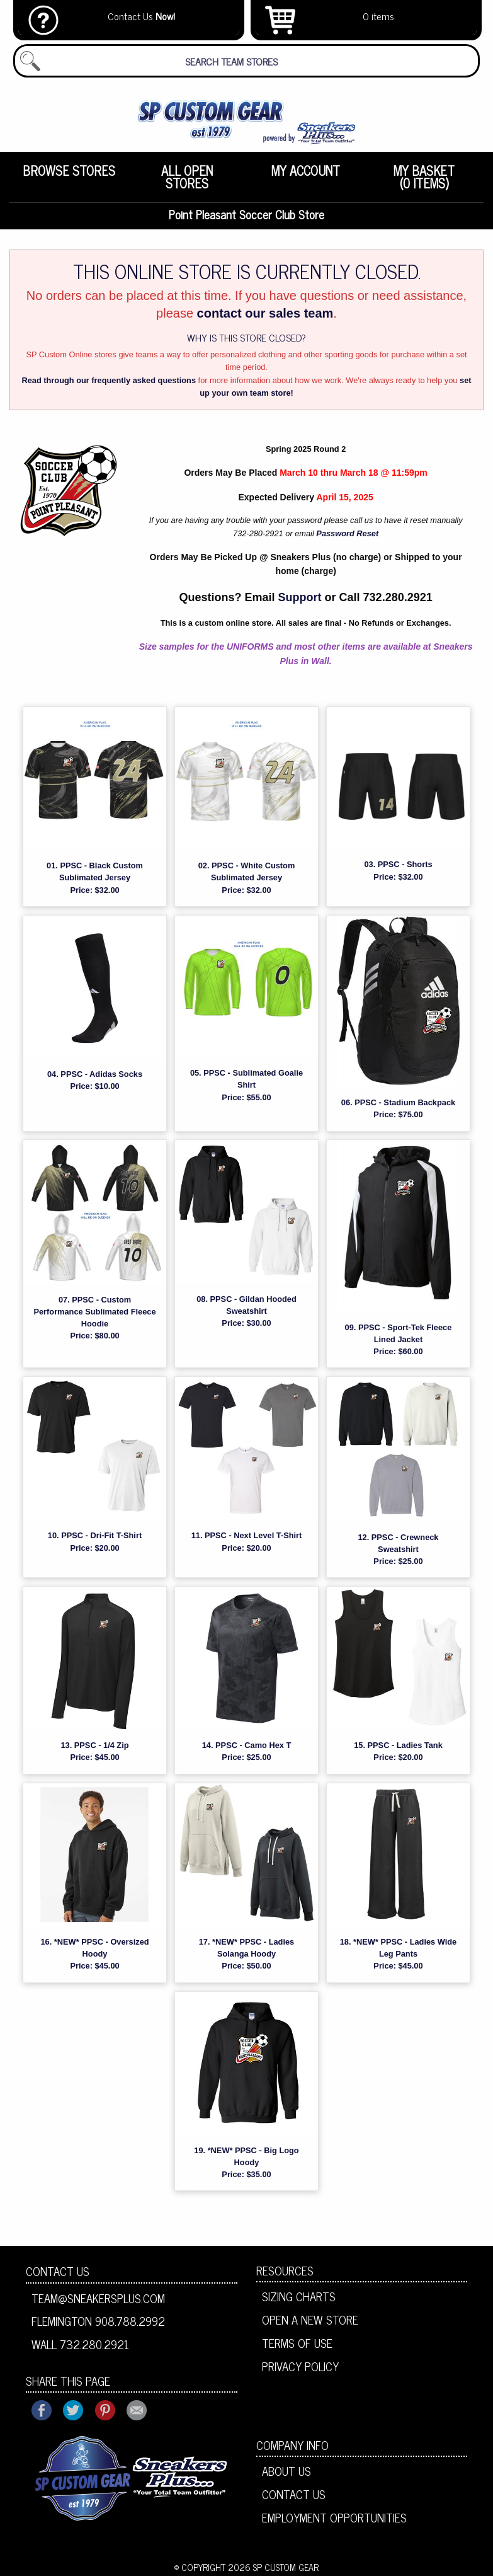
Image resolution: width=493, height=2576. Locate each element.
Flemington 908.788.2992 (98, 2322)
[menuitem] (68, 177)
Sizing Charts (299, 2298)
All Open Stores (187, 176)
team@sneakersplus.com (98, 2299)
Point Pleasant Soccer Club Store (247, 215)
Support (300, 599)
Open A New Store (310, 2321)
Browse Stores (69, 170)
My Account (305, 170)
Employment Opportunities (334, 2519)
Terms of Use (297, 2344)
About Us (286, 2472)
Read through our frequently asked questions (108, 381)
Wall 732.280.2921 (80, 2346)
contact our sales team (265, 315)
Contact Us (57, 2272)
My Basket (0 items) (424, 176)
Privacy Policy (300, 2367)
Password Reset (347, 534)
